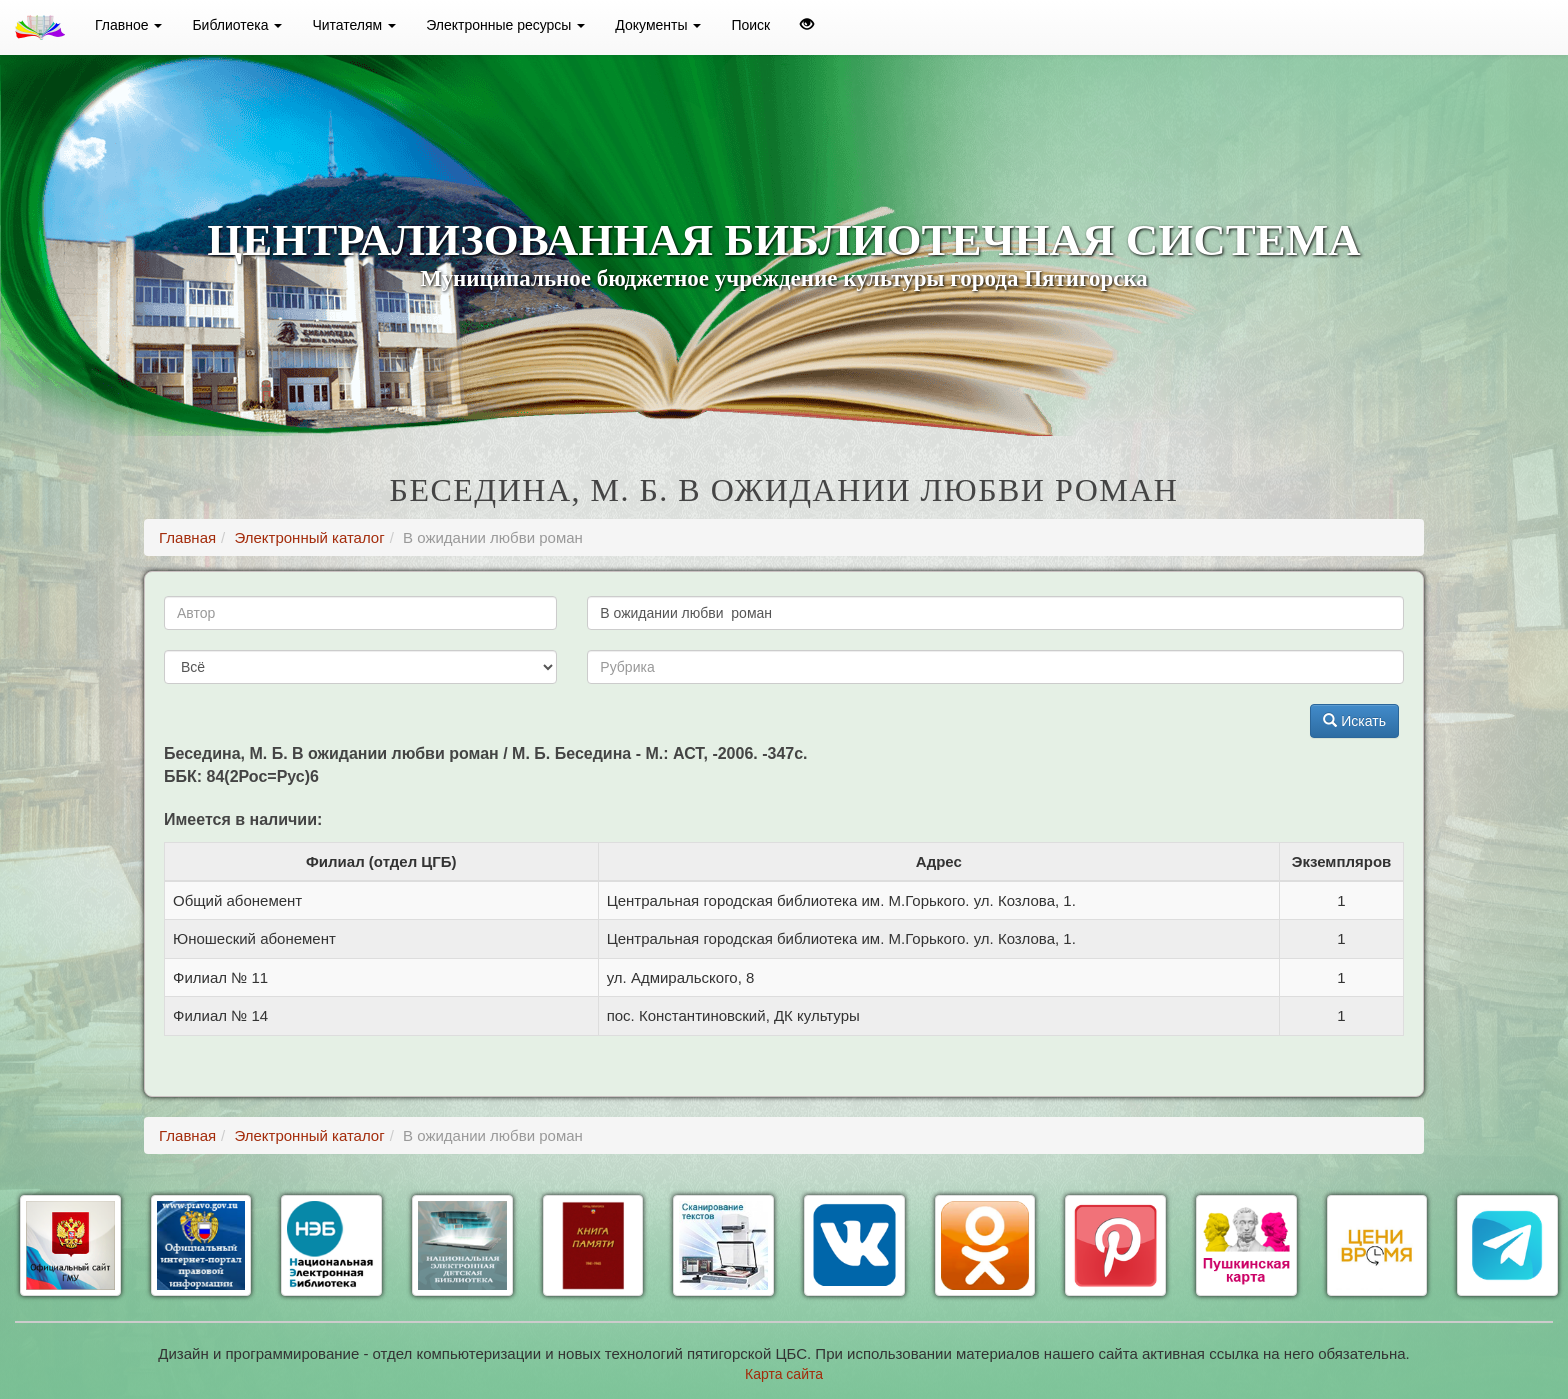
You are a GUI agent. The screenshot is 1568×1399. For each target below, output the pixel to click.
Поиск (750, 25)
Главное (128, 25)
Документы (658, 25)
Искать (1354, 721)
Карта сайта (784, 1374)
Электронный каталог (309, 537)
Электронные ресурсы (505, 25)
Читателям (354, 25)
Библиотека (237, 25)
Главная (187, 537)
